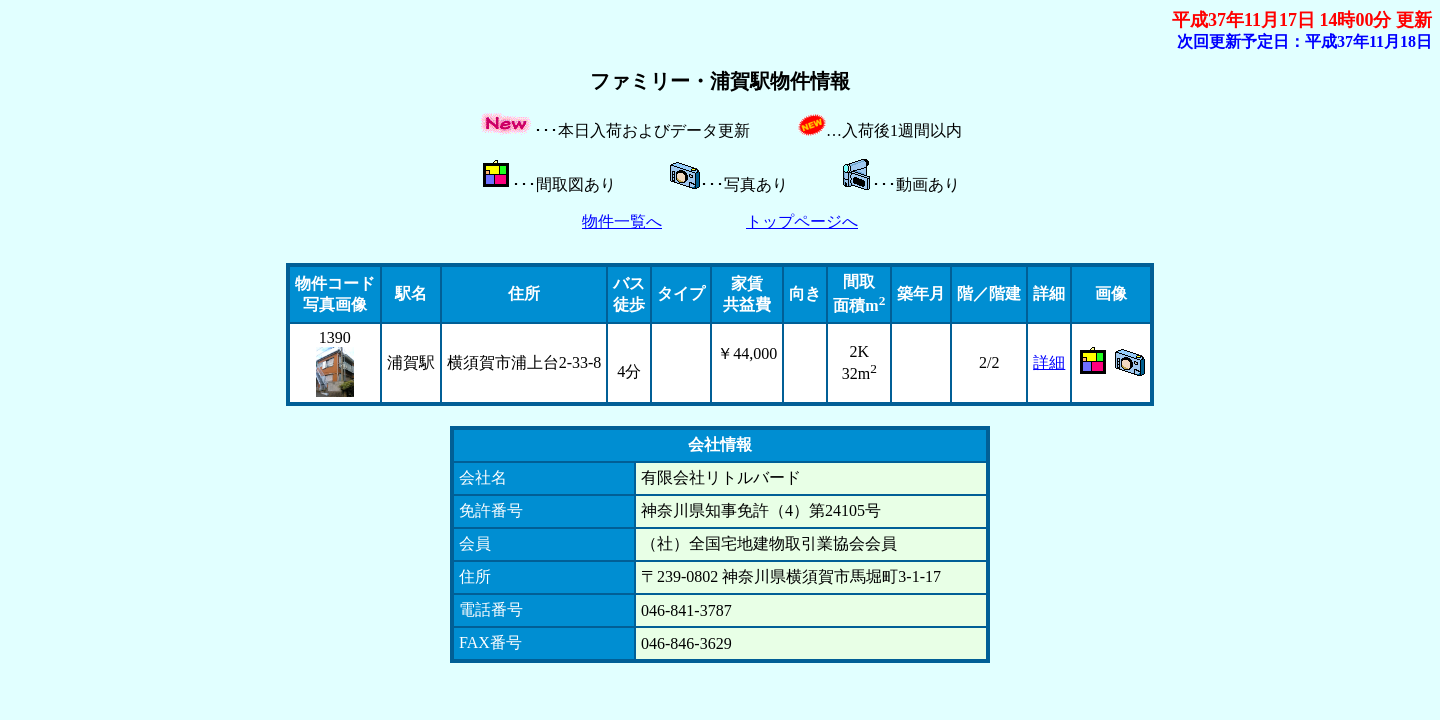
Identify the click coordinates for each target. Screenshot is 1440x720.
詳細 (1049, 362)
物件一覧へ (622, 221)
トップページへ (802, 221)
